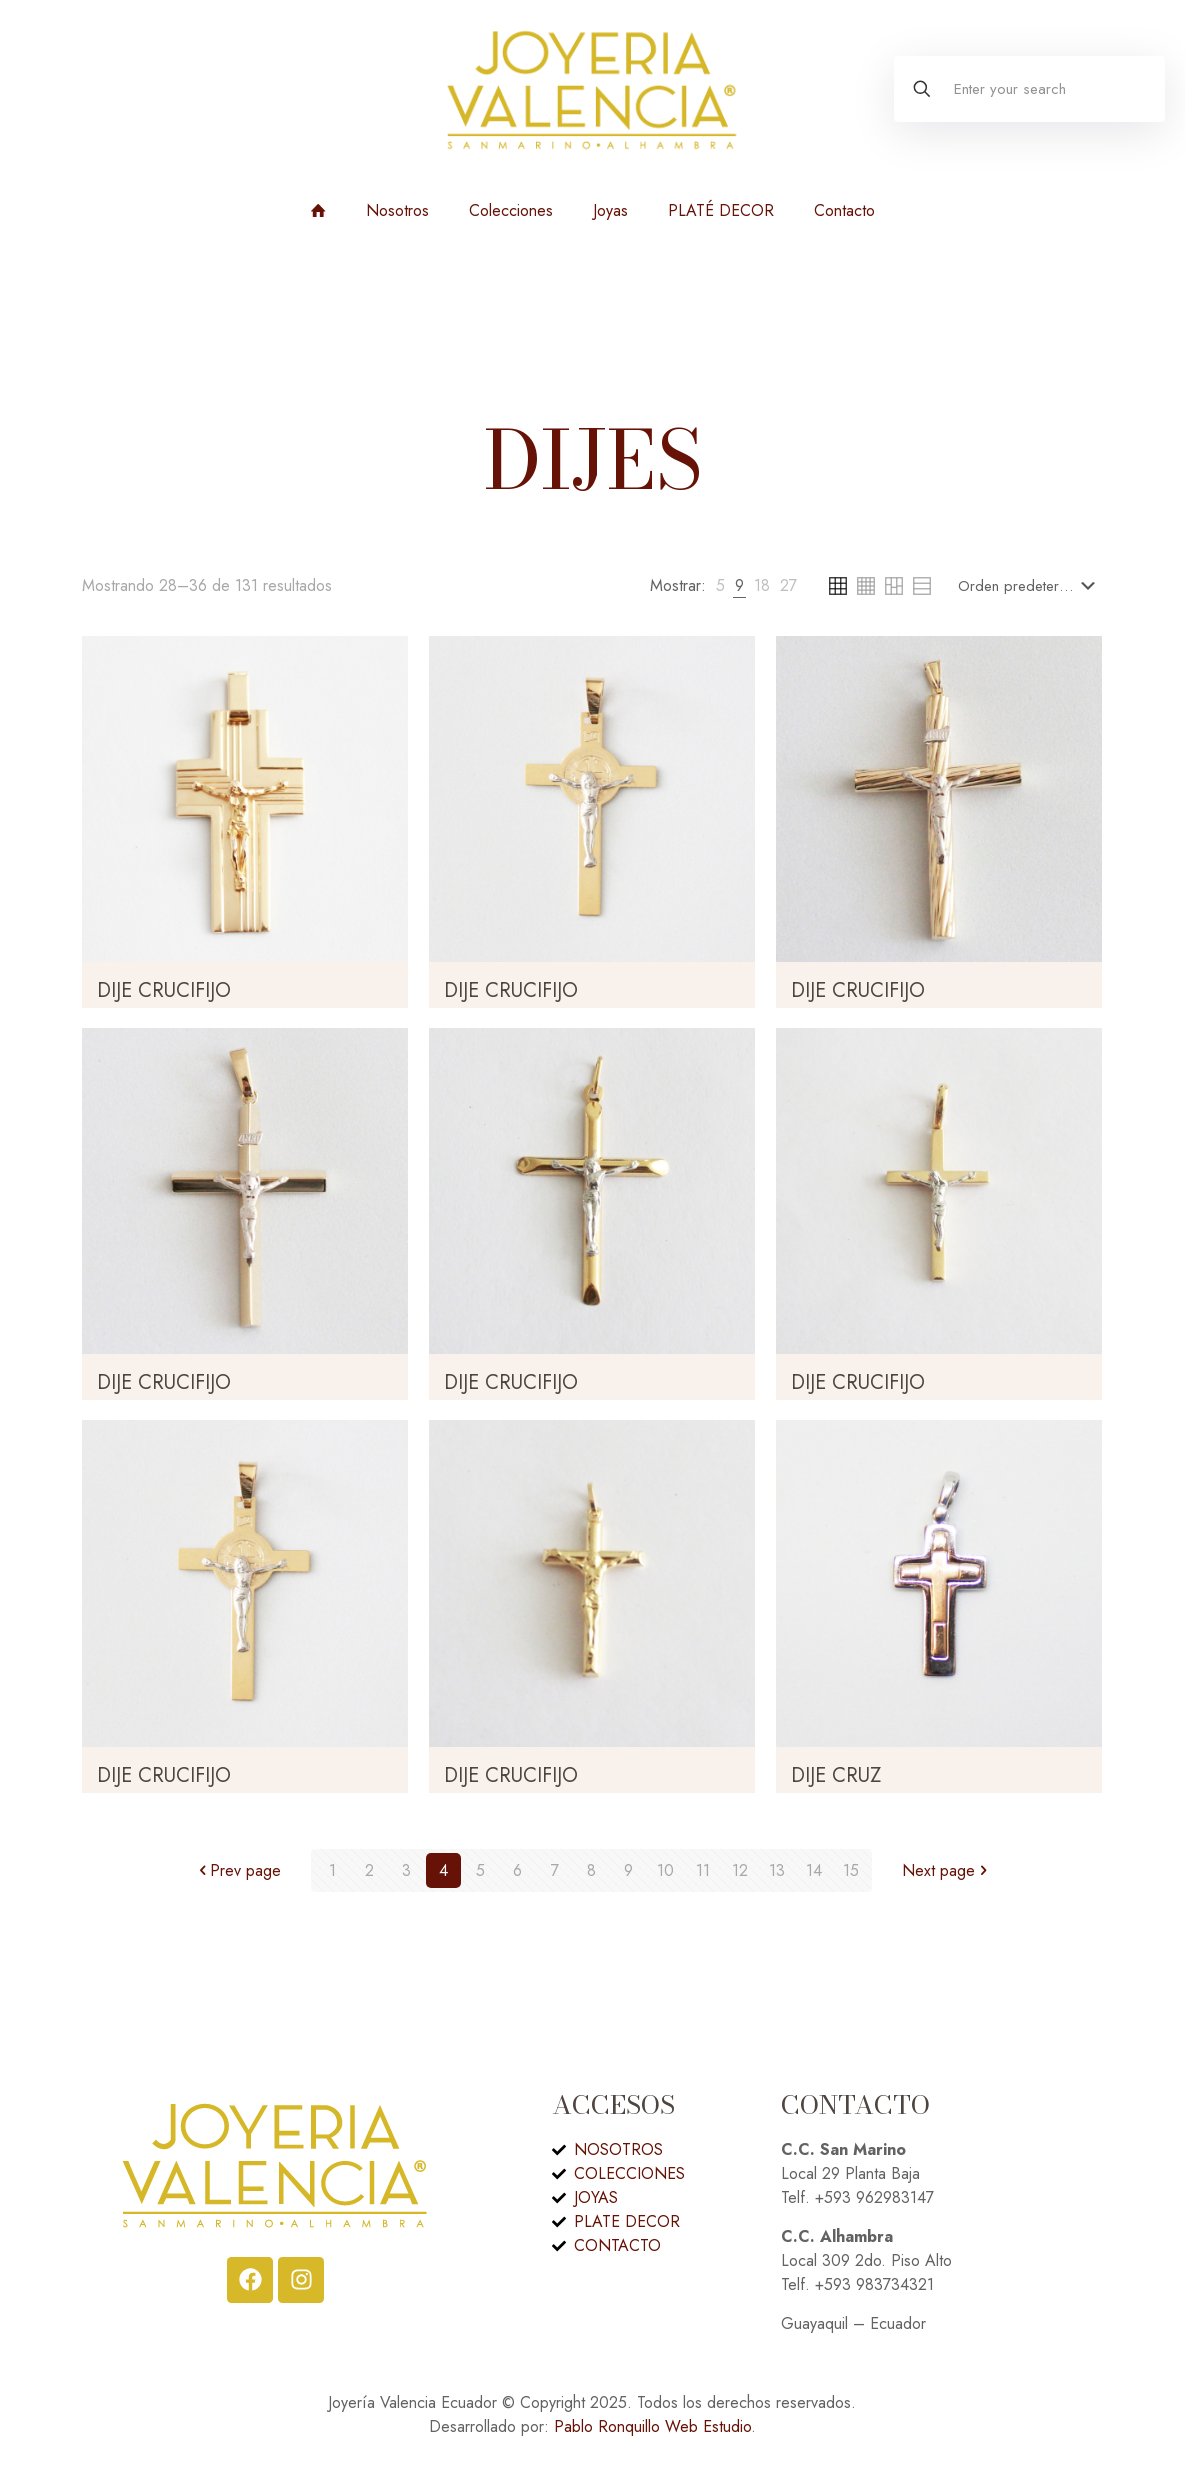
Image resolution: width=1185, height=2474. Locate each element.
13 (777, 1870)
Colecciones (511, 210)
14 (814, 1870)
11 (703, 1870)
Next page (946, 1870)
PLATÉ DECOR (721, 210)
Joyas (610, 210)
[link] (720, 586)
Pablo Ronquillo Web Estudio (652, 2426)
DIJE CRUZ (836, 1775)
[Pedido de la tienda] (1030, 586)
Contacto (844, 210)
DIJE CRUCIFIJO (164, 990)
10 (665, 1870)
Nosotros (397, 210)
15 (851, 1870)
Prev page (237, 1870)
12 (740, 1870)
